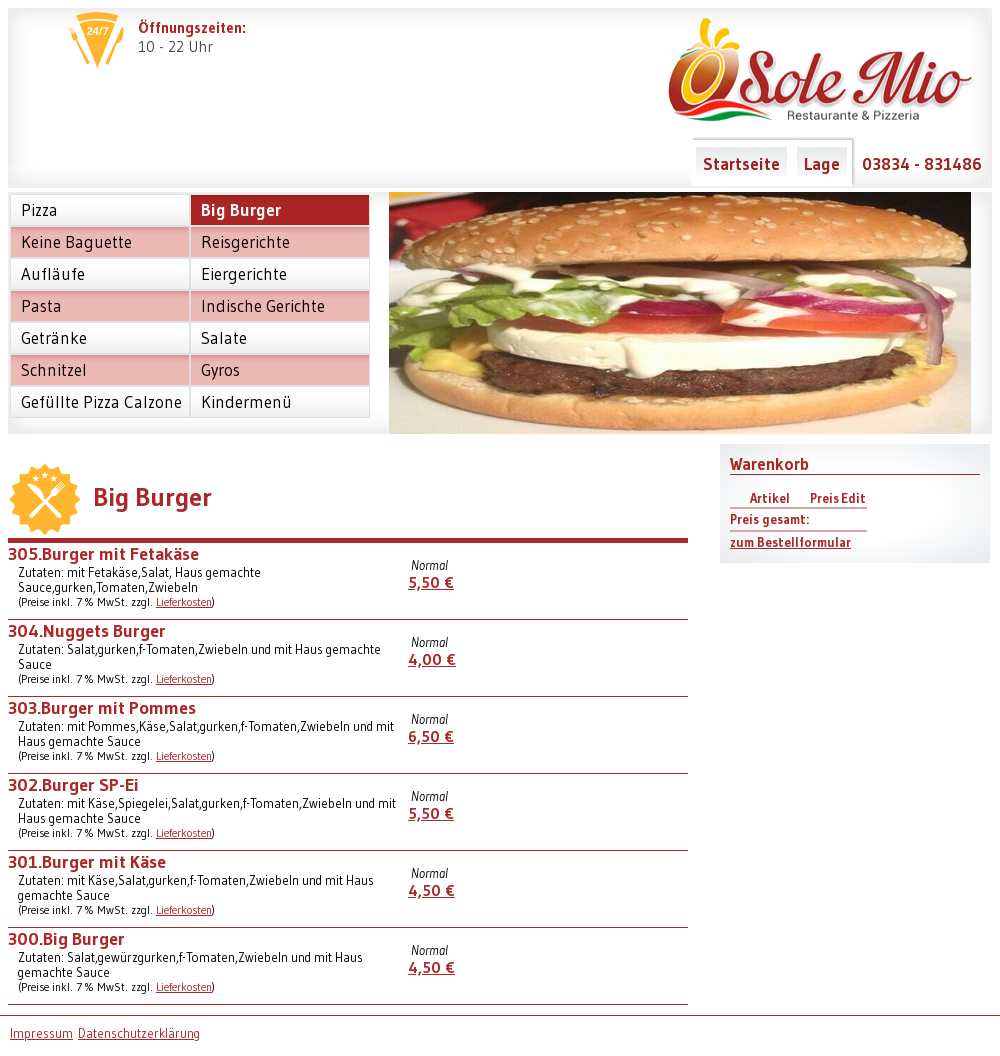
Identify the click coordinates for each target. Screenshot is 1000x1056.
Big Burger (241, 210)
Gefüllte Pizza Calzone (101, 402)
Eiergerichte (244, 274)
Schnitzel (54, 370)
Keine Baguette (76, 242)
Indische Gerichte (263, 306)
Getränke (54, 338)
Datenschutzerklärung (139, 1033)
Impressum (41, 1033)
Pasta (41, 306)
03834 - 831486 (922, 164)
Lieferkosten (184, 602)
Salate (224, 338)
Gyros (220, 370)
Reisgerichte (245, 242)
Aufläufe (53, 274)
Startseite (741, 164)
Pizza (39, 210)
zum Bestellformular (790, 542)
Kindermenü (246, 402)
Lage (822, 164)
